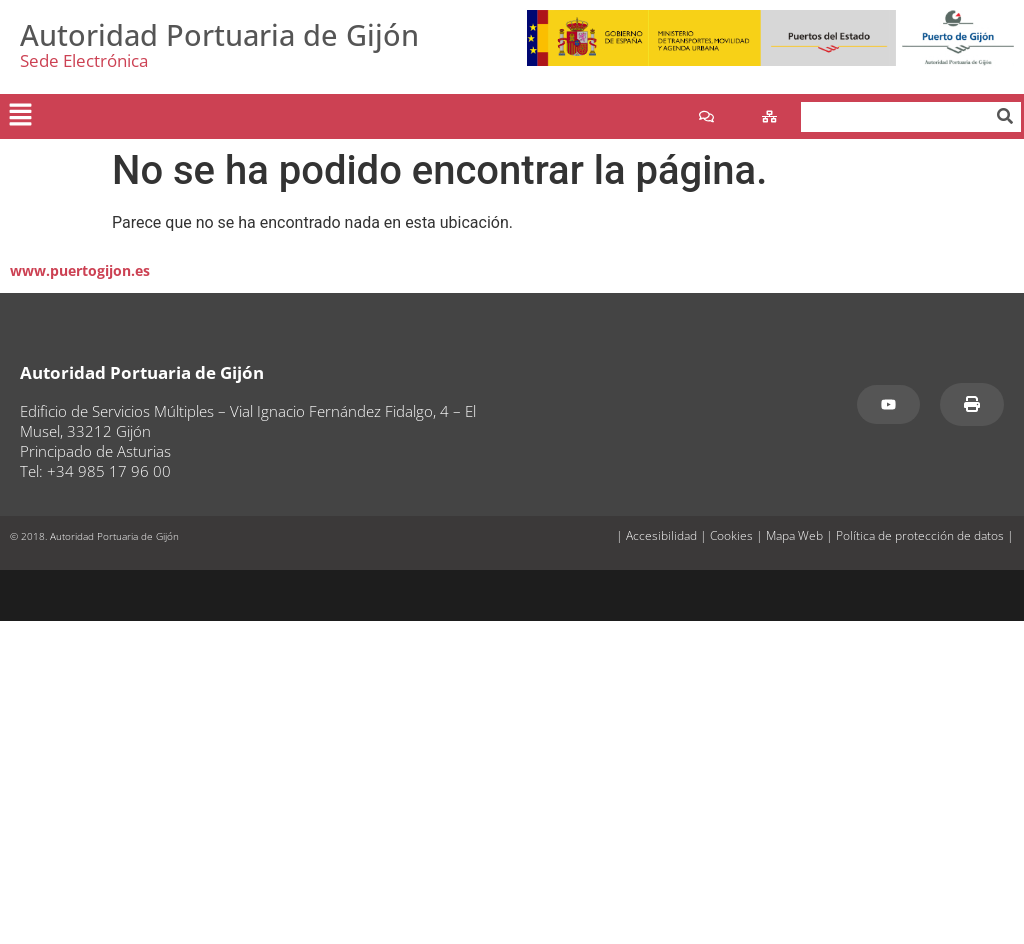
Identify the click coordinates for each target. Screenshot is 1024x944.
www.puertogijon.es (80, 270)
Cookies (731, 535)
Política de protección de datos (920, 535)
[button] (20, 116)
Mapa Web (794, 535)
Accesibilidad (661, 535)
